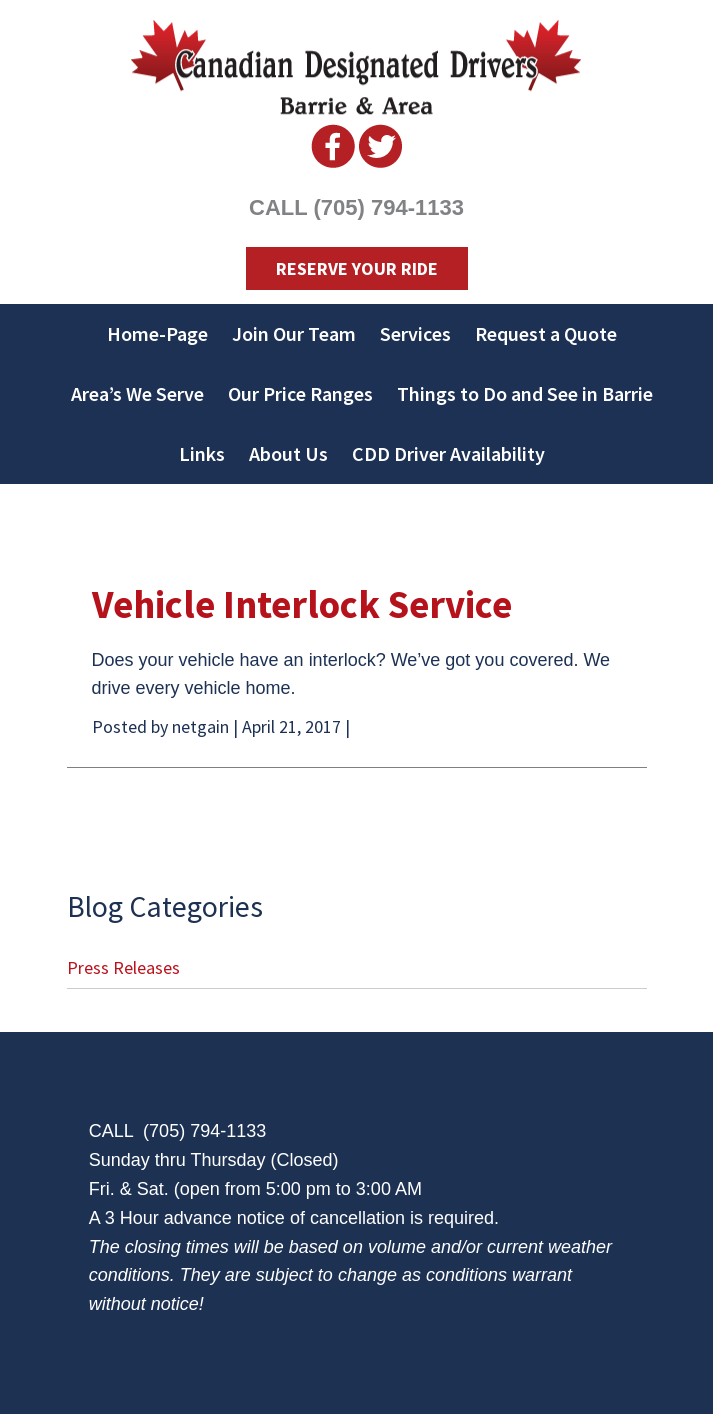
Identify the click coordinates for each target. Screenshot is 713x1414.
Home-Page (157, 333)
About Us (288, 453)
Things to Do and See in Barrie (525, 393)
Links (202, 453)
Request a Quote (546, 333)
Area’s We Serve (137, 393)
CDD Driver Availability (448, 453)
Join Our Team (294, 333)
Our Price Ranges (300, 393)
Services (415, 333)
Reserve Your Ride (357, 268)
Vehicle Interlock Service (302, 604)
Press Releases (123, 967)
